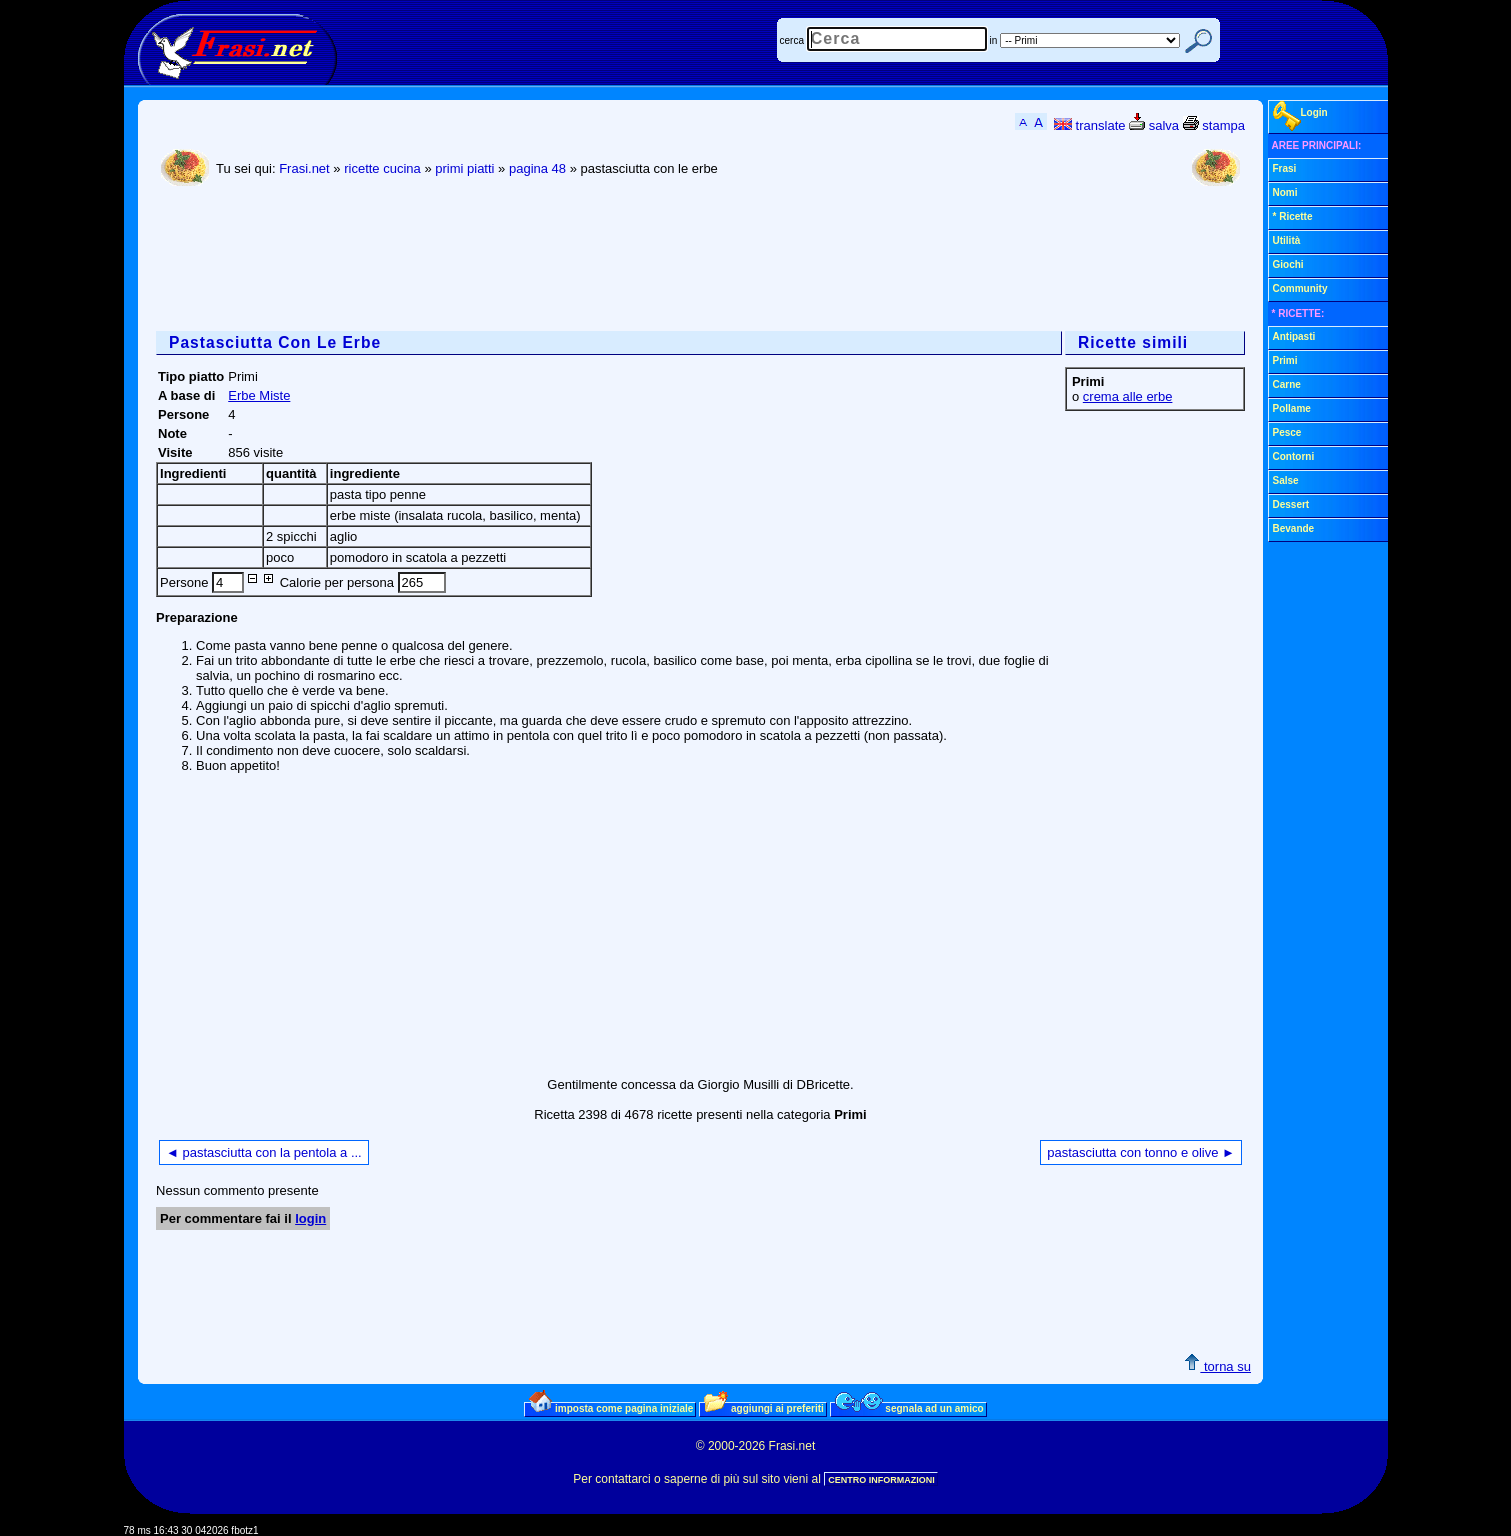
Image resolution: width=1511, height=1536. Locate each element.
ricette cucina (382, 168)
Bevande (1294, 528)
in (994, 40)
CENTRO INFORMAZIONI (881, 1480)
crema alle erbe (1128, 396)
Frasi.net (304, 168)
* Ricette (1293, 216)
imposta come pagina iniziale (611, 1408)
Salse (1286, 480)
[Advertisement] (520, 261)
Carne (1287, 384)
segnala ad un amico (909, 1408)
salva (1154, 125)
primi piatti (464, 168)
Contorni (1294, 456)
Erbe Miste (259, 395)
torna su (1217, 1366)
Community (1300, 288)
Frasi (1285, 168)
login (310, 1218)
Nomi (1285, 192)
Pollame (1292, 408)
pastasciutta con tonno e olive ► (1141, 1152)
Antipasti (1294, 336)
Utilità (1287, 240)
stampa (1214, 125)
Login (1300, 116)
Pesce (1287, 432)
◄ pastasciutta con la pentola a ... (264, 1152)
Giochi (1288, 264)
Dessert (1291, 504)
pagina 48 (537, 168)
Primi (1285, 360)
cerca (792, 40)
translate (1089, 125)
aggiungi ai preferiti (764, 1408)
